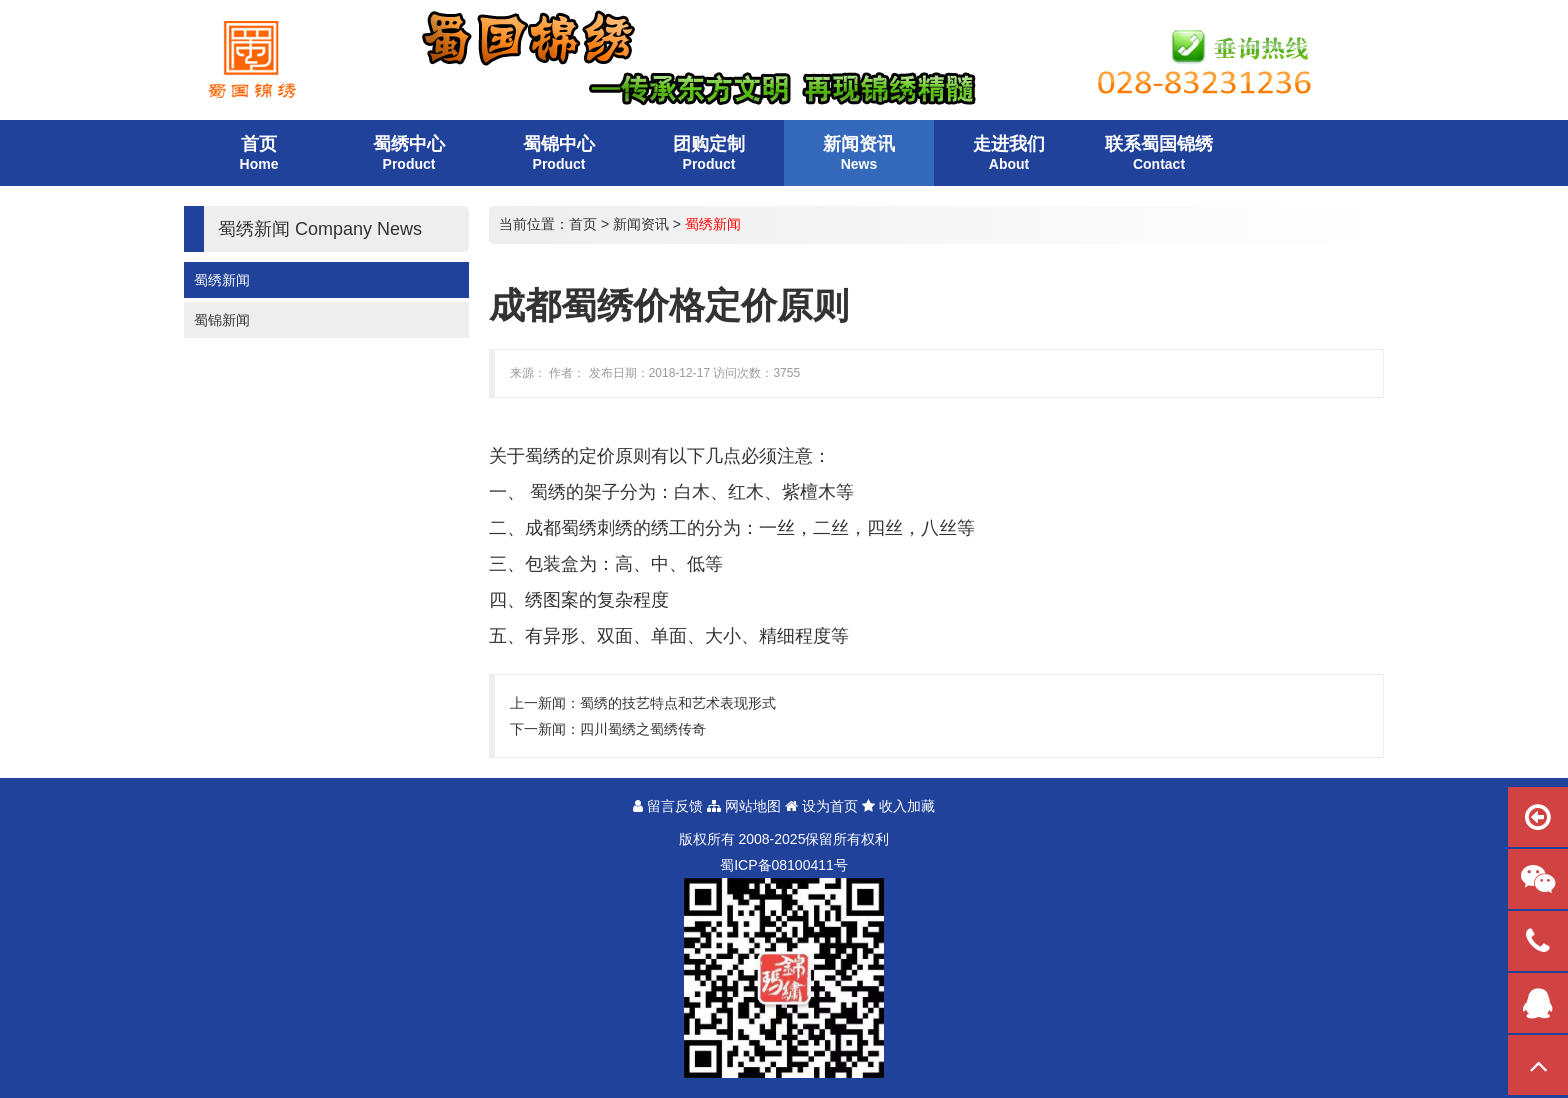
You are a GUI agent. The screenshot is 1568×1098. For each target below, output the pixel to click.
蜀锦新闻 (222, 320)
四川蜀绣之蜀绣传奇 (643, 729)
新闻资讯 (641, 224)
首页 (583, 224)
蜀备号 (784, 865)
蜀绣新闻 (222, 280)
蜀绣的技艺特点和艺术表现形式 (678, 703)
